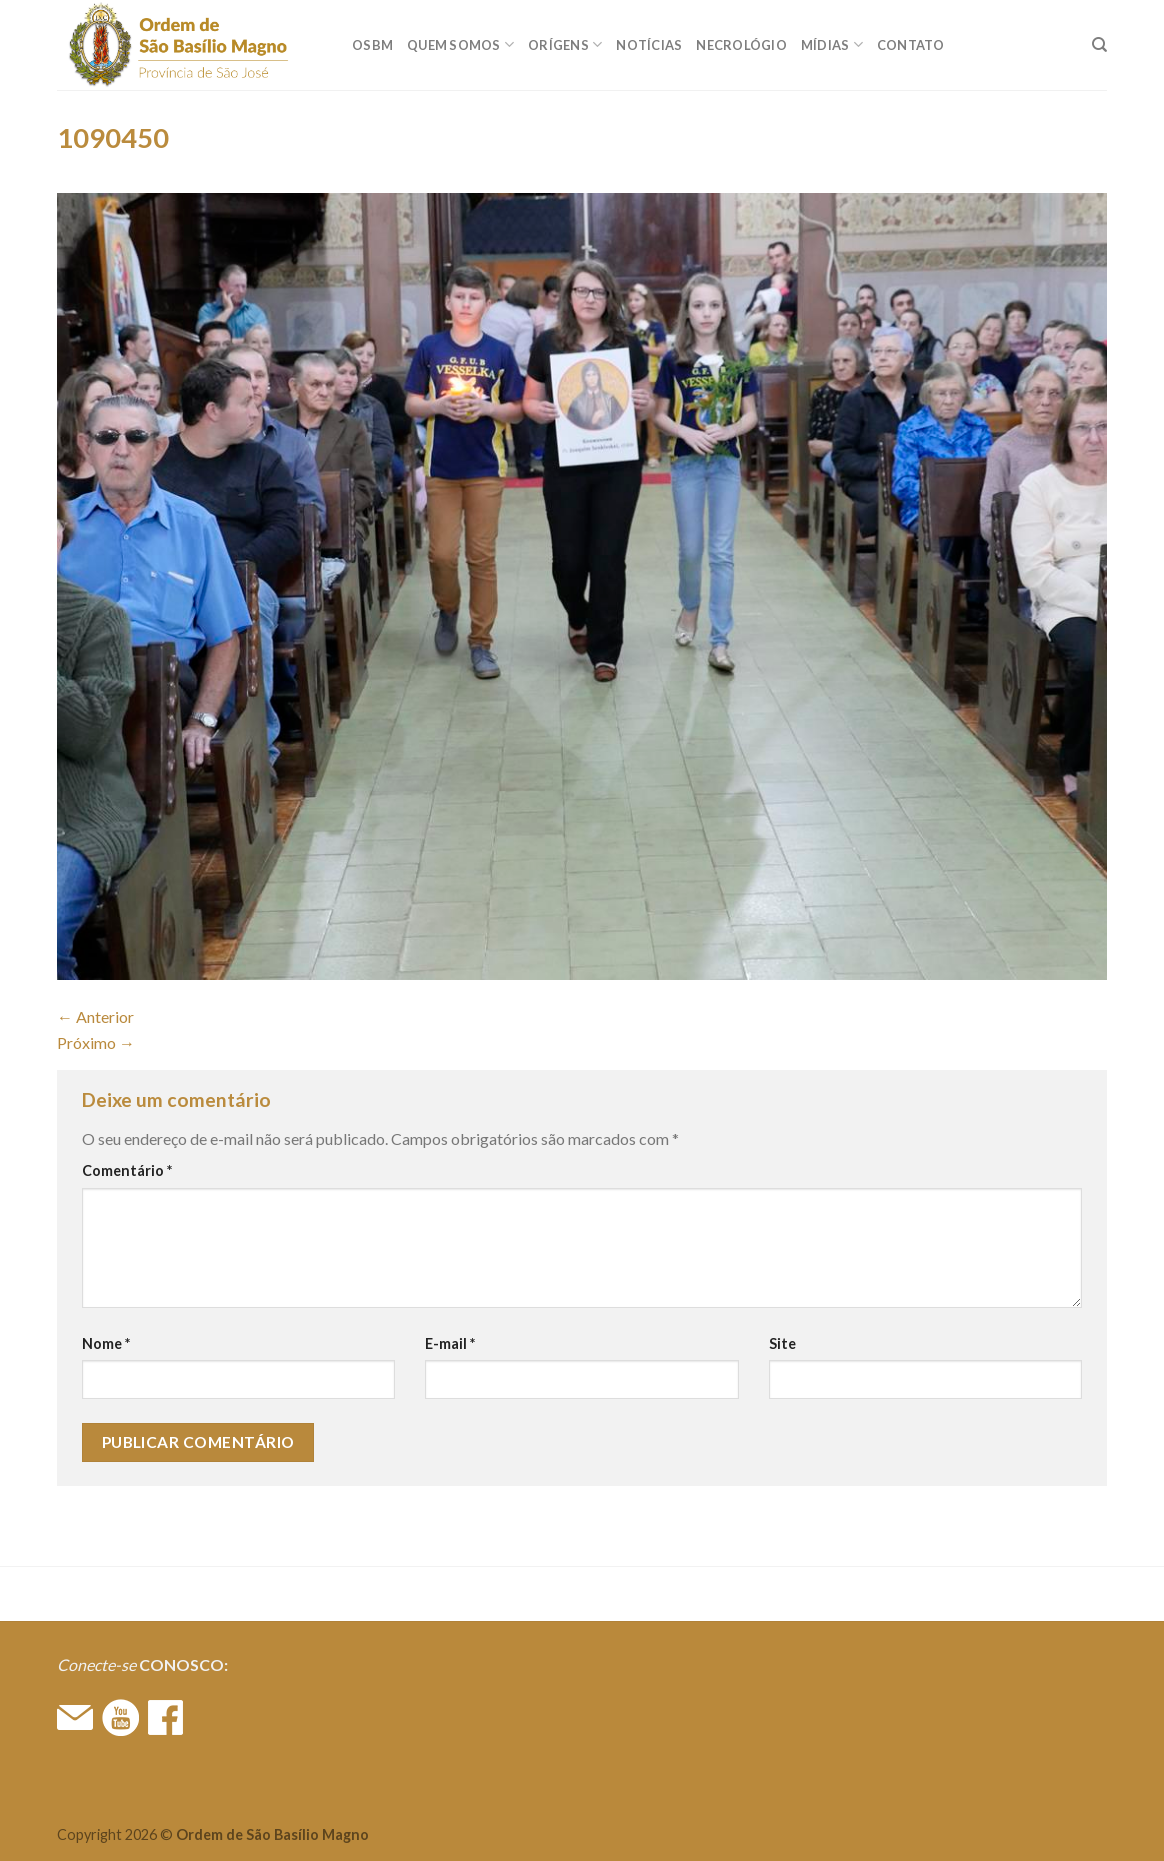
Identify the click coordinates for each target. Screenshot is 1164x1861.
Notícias (649, 45)
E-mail (450, 1343)
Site (782, 1343)
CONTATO (911, 45)
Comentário (127, 1170)
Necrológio (741, 45)
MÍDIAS (832, 44)
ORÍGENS (565, 44)
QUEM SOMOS (460, 44)
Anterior (95, 1016)
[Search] (1099, 45)
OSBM (372, 45)
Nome (106, 1343)
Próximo (96, 1042)
